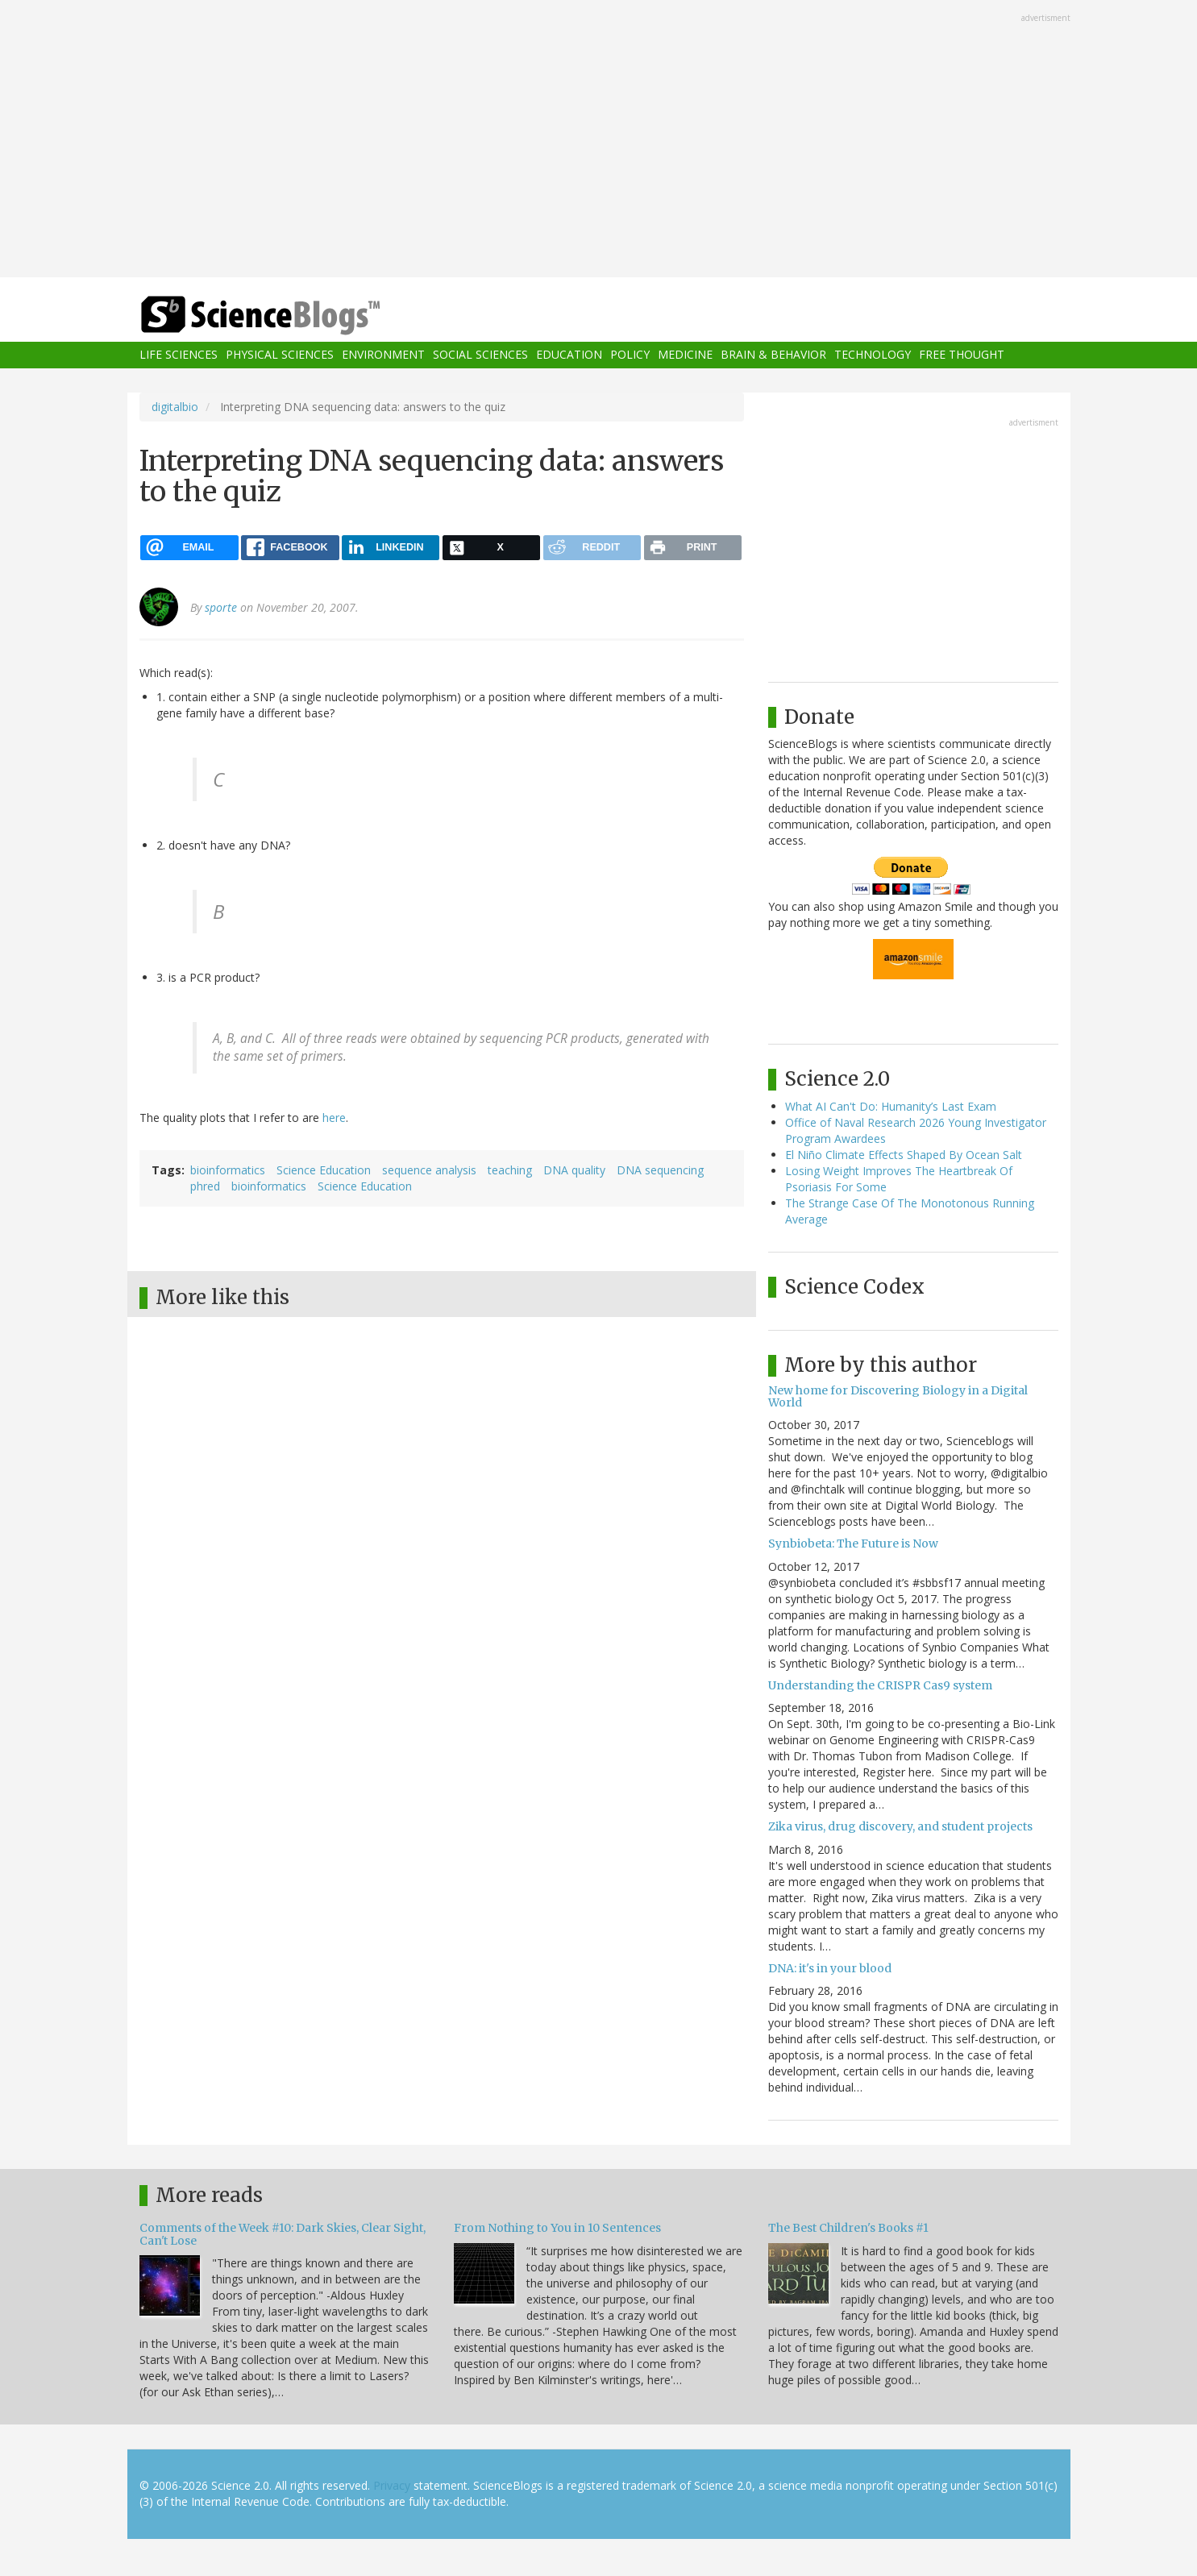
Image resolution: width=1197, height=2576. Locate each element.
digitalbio (175, 406)
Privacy (391, 2485)
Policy (630, 355)
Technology (872, 355)
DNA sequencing (660, 1170)
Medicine (685, 355)
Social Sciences (480, 355)
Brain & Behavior (773, 355)
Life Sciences (178, 355)
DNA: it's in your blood (830, 1968)
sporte (221, 607)
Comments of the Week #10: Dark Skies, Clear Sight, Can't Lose (282, 2234)
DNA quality (574, 1170)
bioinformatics (227, 1170)
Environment (383, 355)
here (334, 1117)
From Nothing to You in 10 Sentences (557, 2228)
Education (569, 355)
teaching (510, 1170)
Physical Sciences (280, 355)
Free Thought (961, 355)
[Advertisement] (598, 140)
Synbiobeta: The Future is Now (853, 1543)
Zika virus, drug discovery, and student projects (900, 1826)
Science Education (323, 1170)
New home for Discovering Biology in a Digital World (898, 1396)
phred (205, 1186)
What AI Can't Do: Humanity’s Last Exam (890, 1106)
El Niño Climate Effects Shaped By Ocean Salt (903, 1154)
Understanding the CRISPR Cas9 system (880, 1685)
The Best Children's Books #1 (848, 2228)
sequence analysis (429, 1170)
